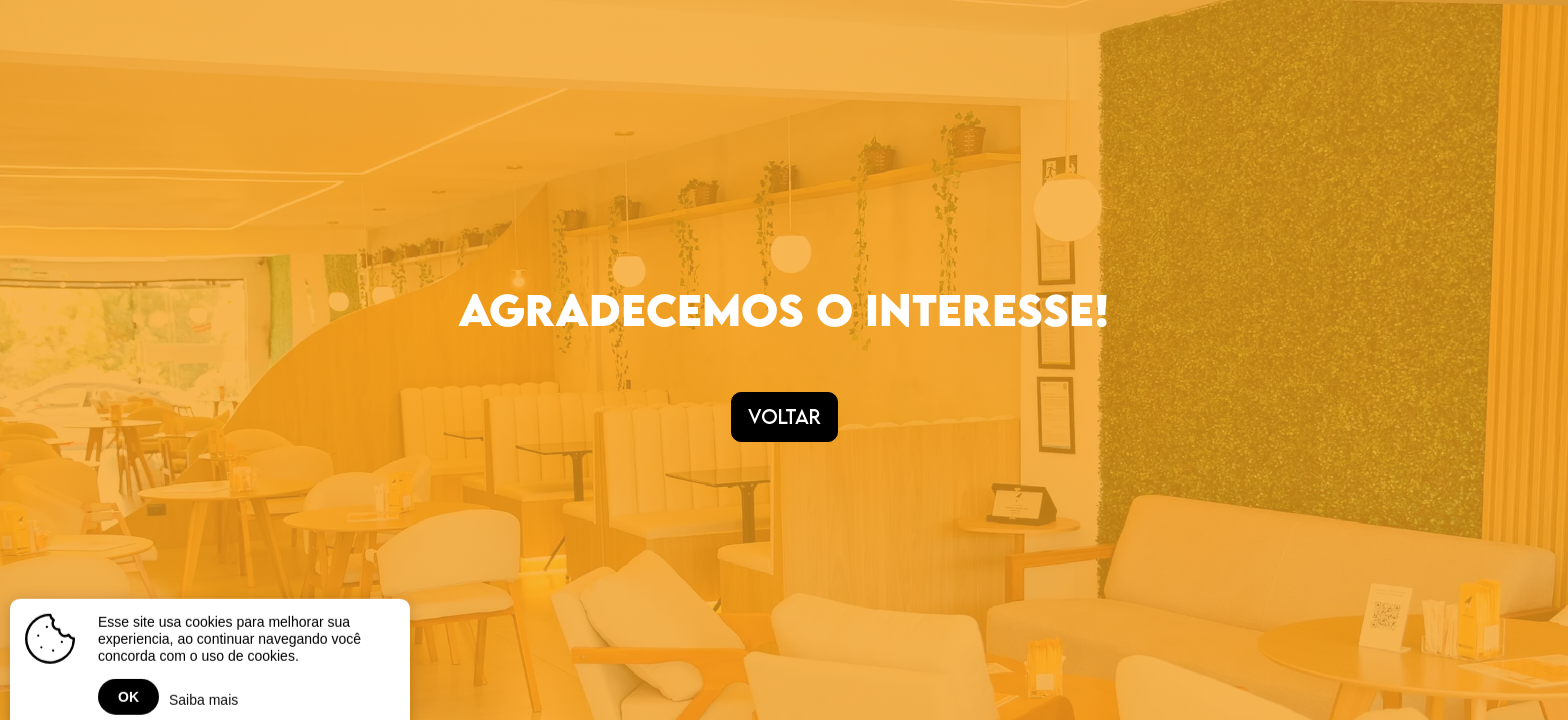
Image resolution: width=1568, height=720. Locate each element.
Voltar (784, 416)
